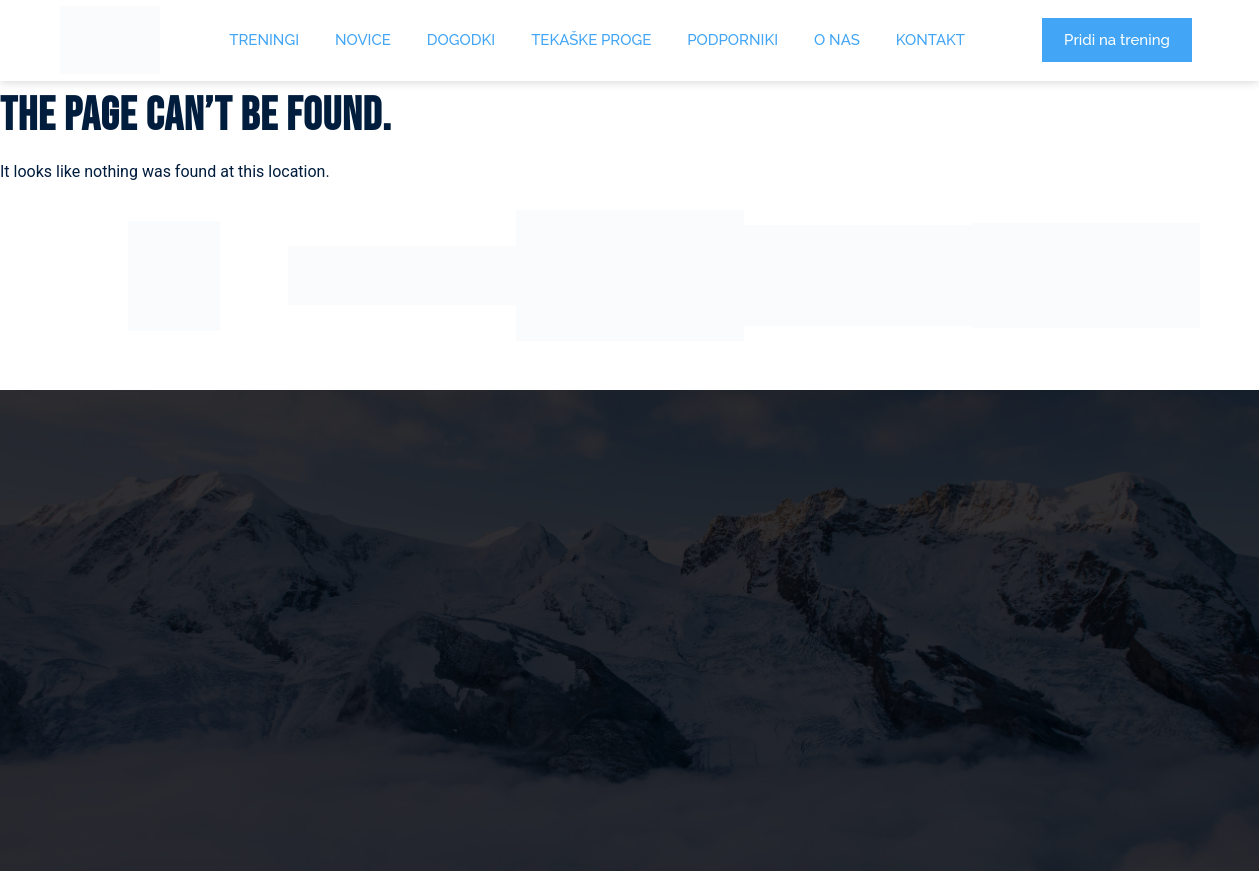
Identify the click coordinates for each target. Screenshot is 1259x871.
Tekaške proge (591, 40)
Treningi (264, 40)
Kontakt (930, 40)
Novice (363, 40)
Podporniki (732, 40)
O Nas (837, 40)
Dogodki (461, 40)
